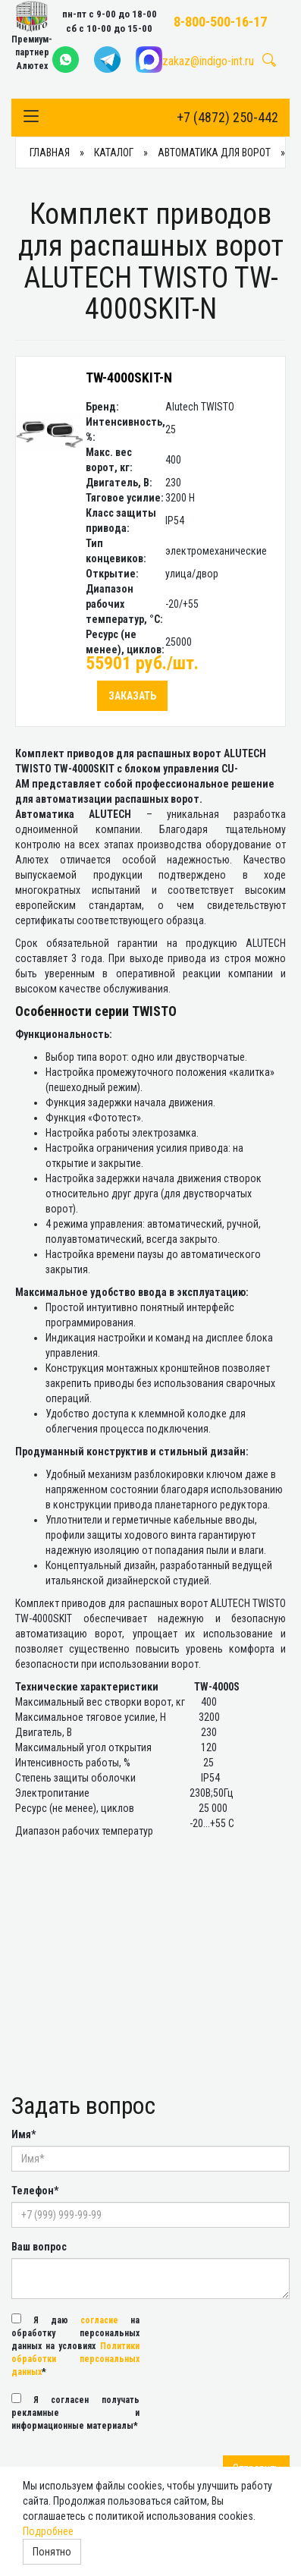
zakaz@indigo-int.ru (208, 61)
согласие (99, 2320)
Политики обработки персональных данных (75, 2359)
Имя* (23, 2134)
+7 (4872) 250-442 (227, 117)
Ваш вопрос (39, 2247)
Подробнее (48, 2531)
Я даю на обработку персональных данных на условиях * (75, 2345)
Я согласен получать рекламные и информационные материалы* (75, 2412)
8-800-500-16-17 (220, 22)
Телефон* (34, 2190)
